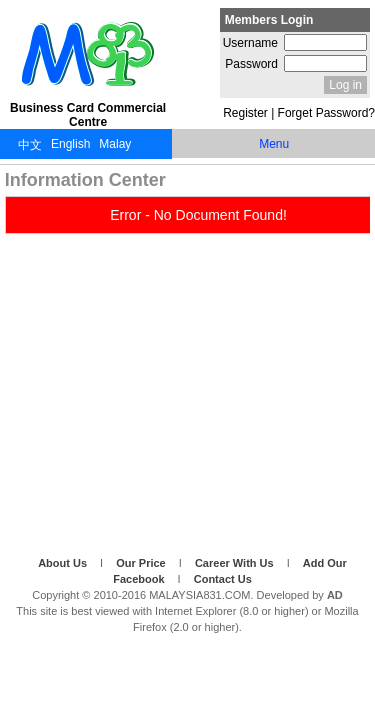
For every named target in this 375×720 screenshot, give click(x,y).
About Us (64, 563)
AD (335, 595)
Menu (274, 144)
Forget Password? (326, 113)
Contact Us (223, 579)
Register (245, 113)
